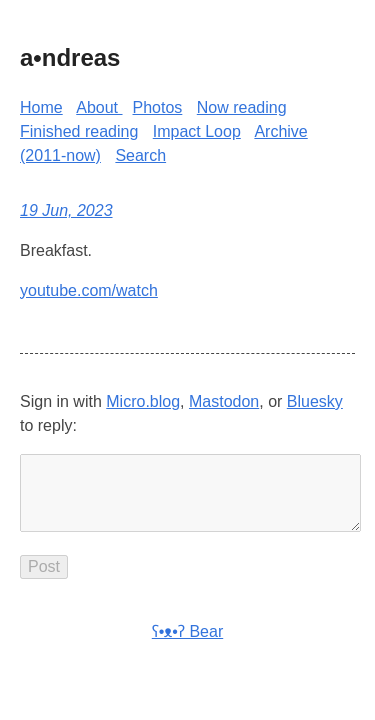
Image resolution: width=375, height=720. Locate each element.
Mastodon (224, 401)
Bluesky (315, 401)
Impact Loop (197, 131)
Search (140, 155)
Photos (158, 107)
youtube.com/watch (89, 290)
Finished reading (79, 131)
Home (41, 107)
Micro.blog (143, 401)
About (99, 107)
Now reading (242, 107)
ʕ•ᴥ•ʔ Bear (187, 647)
